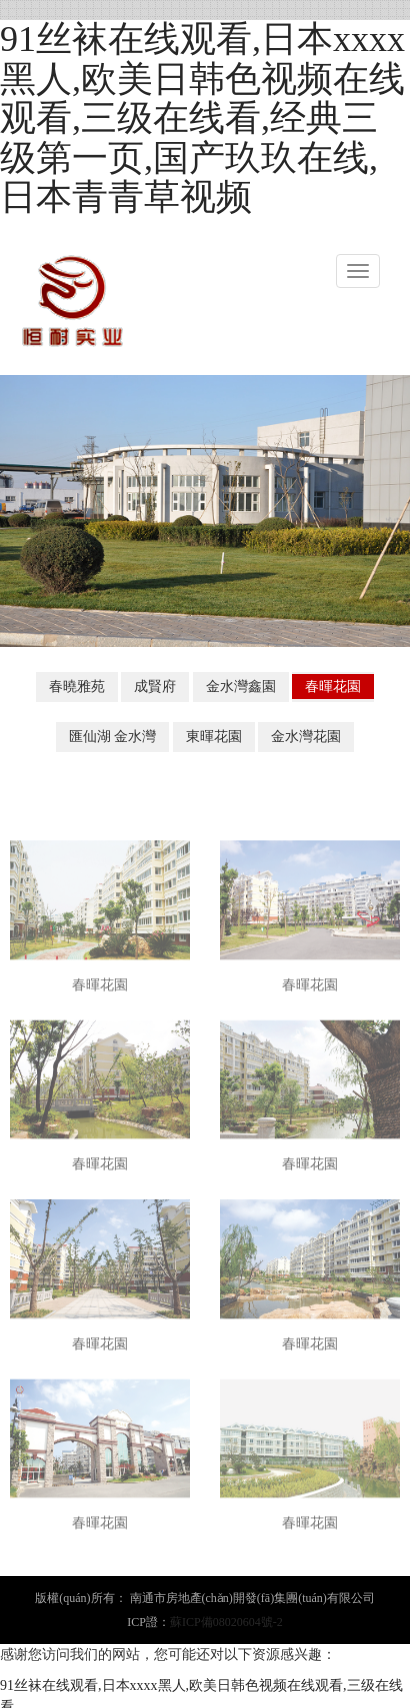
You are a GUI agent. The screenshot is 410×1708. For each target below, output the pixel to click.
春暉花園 (333, 686)
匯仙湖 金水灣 (113, 736)
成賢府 (155, 686)
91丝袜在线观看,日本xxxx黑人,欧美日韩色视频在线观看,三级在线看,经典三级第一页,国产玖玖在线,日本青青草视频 (202, 118)
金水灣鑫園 (241, 686)
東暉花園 (214, 736)
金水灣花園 (306, 736)
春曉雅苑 (77, 686)
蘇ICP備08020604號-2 (226, 1622)
